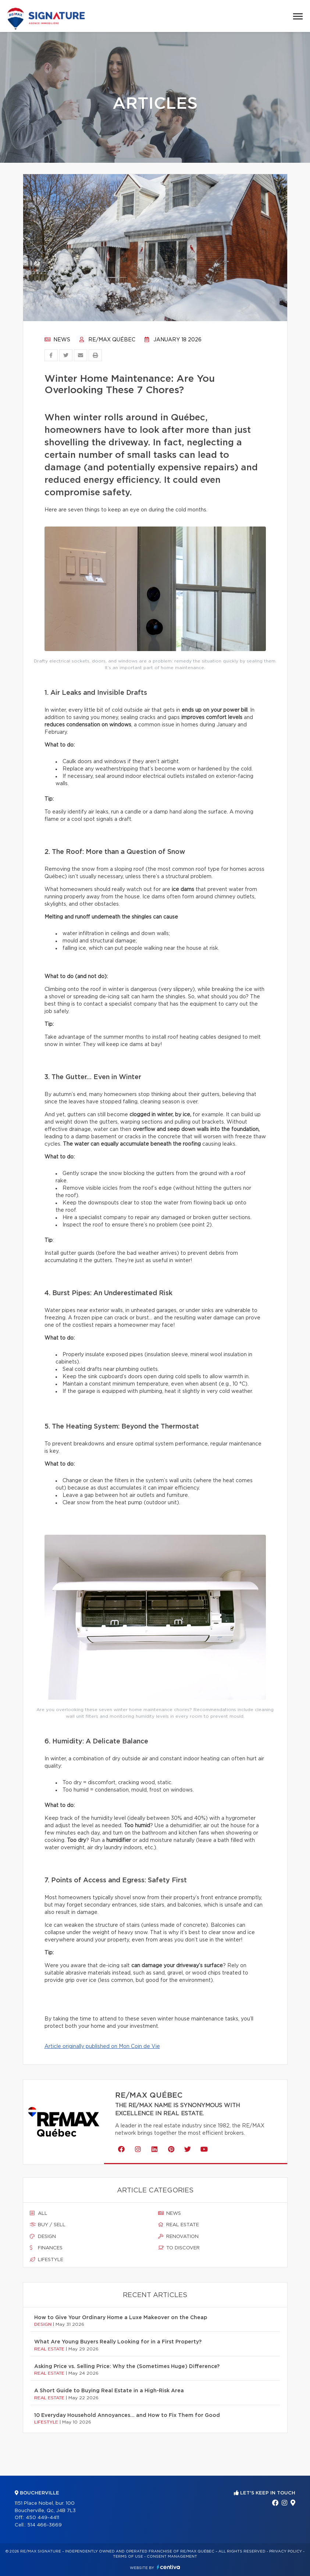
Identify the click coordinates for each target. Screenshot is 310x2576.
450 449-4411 (42, 2517)
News (57, 339)
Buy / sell (47, 2224)
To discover (179, 2247)
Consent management (172, 2556)
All (38, 2213)
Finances (46, 2247)
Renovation (178, 2236)
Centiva (168, 2567)
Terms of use (128, 2556)
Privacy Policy (285, 2551)
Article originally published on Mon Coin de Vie (102, 2046)
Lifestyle (46, 2259)
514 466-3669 (44, 2525)
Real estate (178, 2224)
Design (43, 2236)
